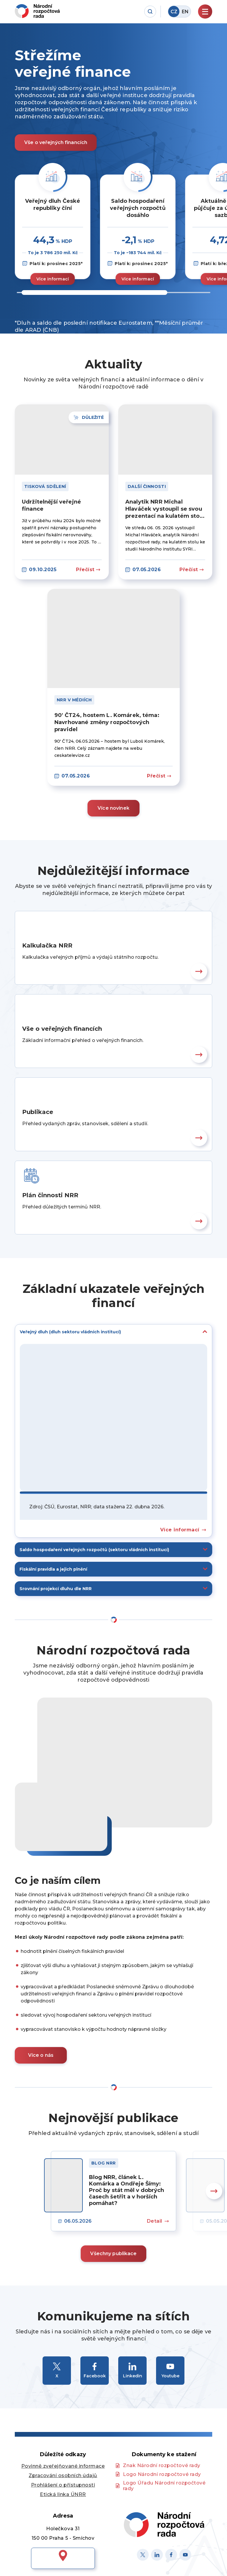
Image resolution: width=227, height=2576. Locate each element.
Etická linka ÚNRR (63, 2494)
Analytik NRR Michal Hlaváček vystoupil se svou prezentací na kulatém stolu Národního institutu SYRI (165, 509)
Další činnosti (147, 486)
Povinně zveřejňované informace (63, 2466)
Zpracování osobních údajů (63, 2475)
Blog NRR (103, 2163)
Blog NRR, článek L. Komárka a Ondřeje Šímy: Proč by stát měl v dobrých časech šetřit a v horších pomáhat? (126, 2190)
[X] (143, 2555)
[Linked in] (157, 2555)
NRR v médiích (74, 700)
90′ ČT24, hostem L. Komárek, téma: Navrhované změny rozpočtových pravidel (106, 722)
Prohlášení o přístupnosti (63, 2485)
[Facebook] (171, 2555)
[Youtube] (185, 2555)
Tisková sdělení (45, 486)
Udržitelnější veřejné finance (51, 505)
